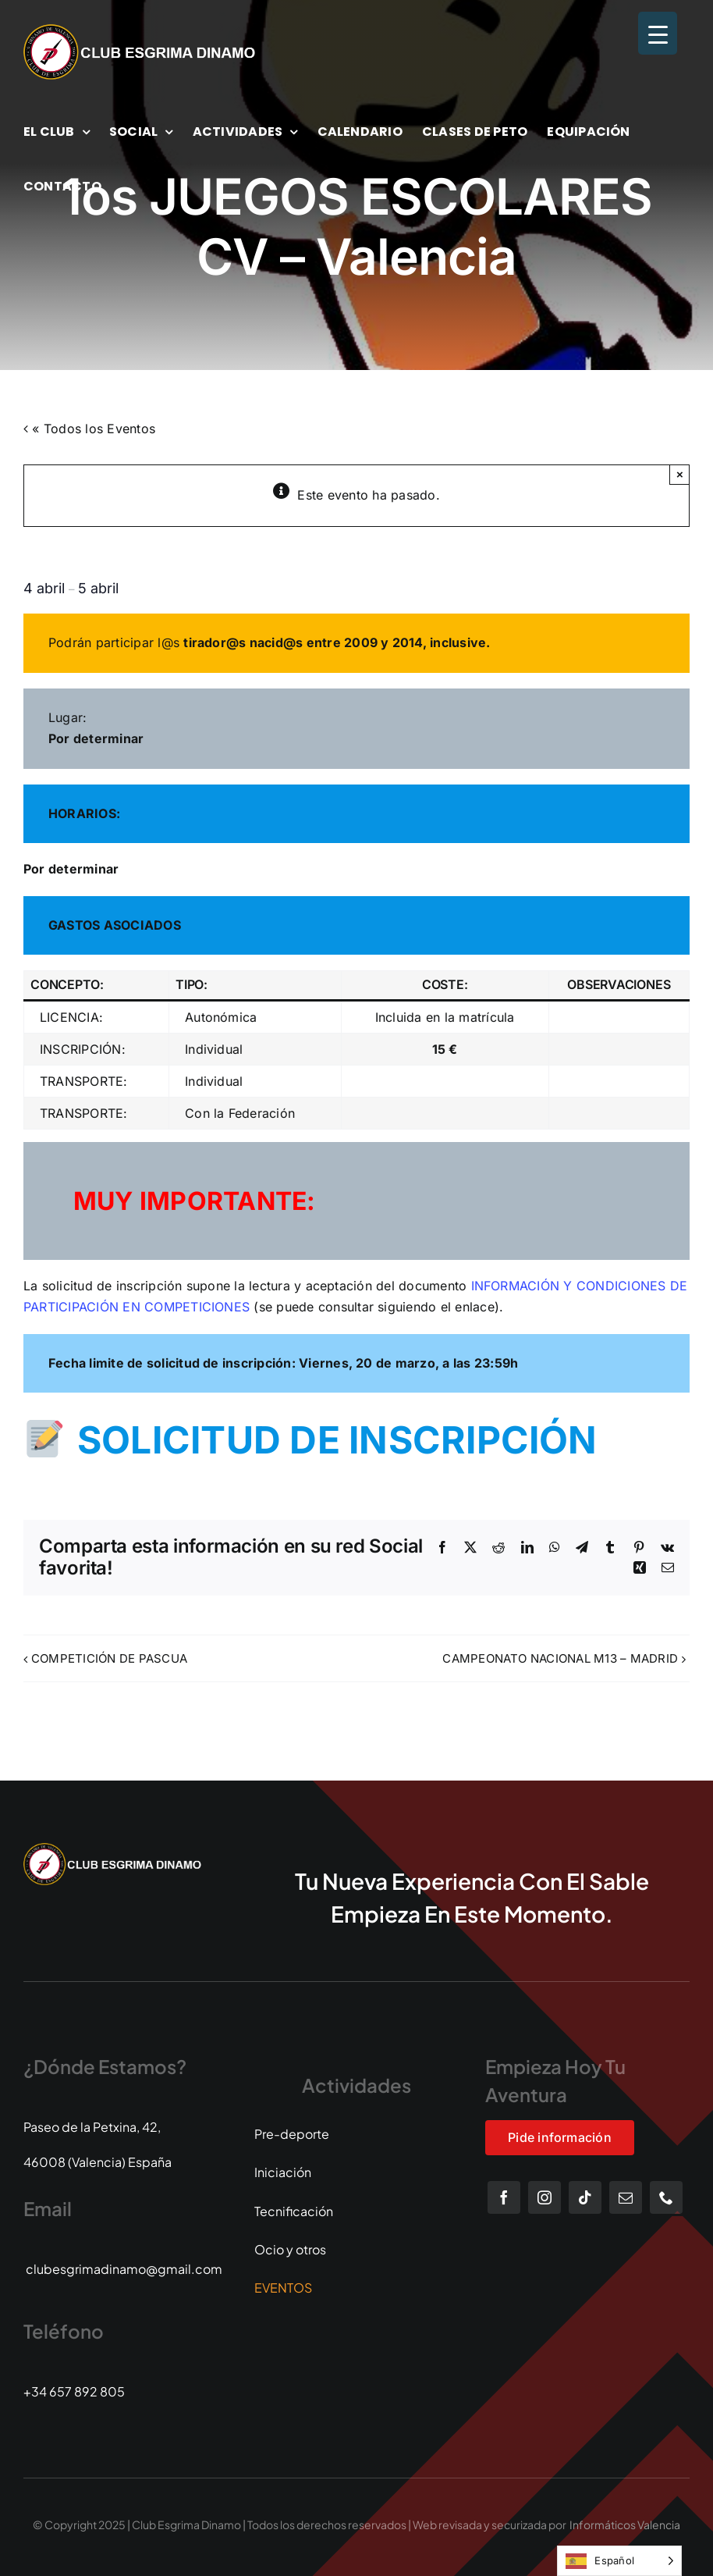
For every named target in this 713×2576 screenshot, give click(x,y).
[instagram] (544, 2197)
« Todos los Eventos (91, 428)
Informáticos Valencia (624, 2524)
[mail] (625, 2197)
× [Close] (679, 474)
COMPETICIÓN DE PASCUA (109, 1658)
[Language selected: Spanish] (619, 2561)
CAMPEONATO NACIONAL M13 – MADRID (560, 1658)
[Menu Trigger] (657, 33)
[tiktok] (585, 2197)
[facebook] (504, 2197)
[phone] (666, 2197)
